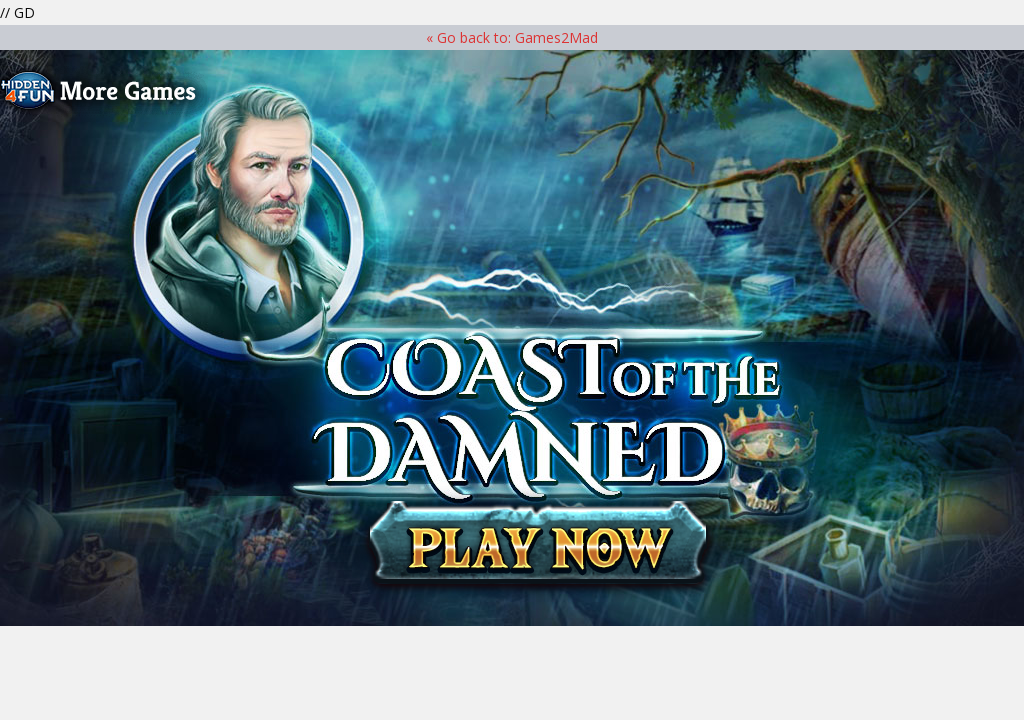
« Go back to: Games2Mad (512, 37)
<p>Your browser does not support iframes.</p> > (512, 338)
